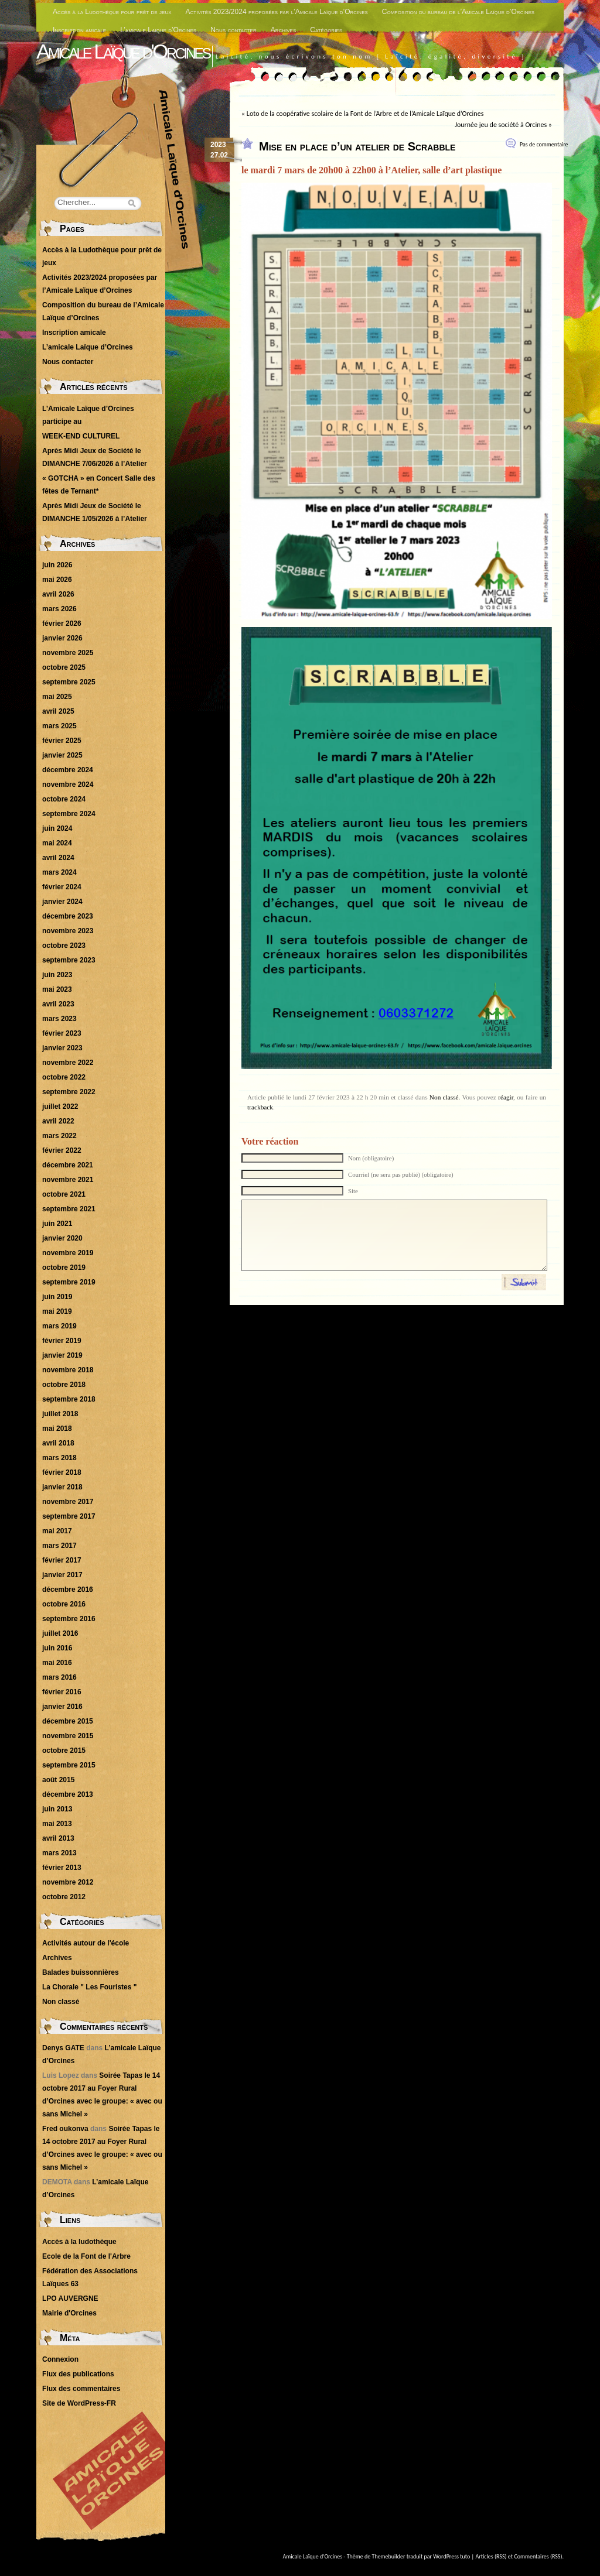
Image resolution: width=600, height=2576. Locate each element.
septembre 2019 (69, 1282)
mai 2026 (57, 580)
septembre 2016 (69, 1619)
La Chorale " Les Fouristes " (89, 1987)
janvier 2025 (62, 755)
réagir (505, 1097)
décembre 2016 (67, 1589)
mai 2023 (57, 989)
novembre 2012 (67, 1882)
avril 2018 (58, 1443)
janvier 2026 (62, 638)
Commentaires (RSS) (538, 2556)
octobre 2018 (64, 1385)
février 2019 (61, 1341)
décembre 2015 (67, 1721)
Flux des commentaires (81, 2389)
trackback (260, 1107)
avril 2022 (58, 1121)
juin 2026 (57, 565)
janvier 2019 (62, 1355)
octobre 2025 (64, 667)
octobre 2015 (64, 1750)
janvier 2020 (62, 1238)
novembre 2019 (67, 1253)
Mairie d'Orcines (69, 2313)
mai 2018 (57, 1428)
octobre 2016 (64, 1604)
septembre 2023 (69, 960)
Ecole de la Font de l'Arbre (86, 2256)
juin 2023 (57, 975)
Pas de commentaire (544, 144)
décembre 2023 (67, 916)
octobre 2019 (64, 1267)
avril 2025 (58, 711)
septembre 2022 (69, 1092)
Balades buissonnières (80, 1972)
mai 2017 (57, 1531)
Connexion (60, 2359)
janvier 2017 (62, 1575)
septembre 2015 (69, 1765)
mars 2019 (59, 1326)
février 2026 (61, 623)
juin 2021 (57, 1224)
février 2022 (61, 1150)
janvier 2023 (62, 1048)
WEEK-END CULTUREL (81, 436)
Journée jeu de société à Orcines (501, 125)
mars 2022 (59, 1136)
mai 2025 (57, 697)
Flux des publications (78, 2374)
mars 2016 (59, 1677)
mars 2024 (59, 872)
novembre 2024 (67, 784)
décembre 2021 (67, 1165)
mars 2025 (59, 726)
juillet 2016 (60, 1633)
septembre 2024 (69, 814)
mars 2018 (59, 1458)
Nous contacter (233, 30)
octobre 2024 (64, 799)
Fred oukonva (65, 2129)
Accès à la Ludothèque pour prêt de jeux (112, 12)
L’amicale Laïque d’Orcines (158, 30)
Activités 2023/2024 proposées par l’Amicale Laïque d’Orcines (277, 12)
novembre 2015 (67, 1736)
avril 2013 (58, 1838)
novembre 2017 (67, 1502)
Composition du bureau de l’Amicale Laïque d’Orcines (458, 12)
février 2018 (61, 1472)
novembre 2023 (67, 931)
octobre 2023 (64, 945)
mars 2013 (59, 1853)
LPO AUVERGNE (70, 2298)
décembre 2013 (67, 1794)
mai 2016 (57, 1663)
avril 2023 (58, 1004)
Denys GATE (63, 2048)
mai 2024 (57, 843)
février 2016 (61, 1692)
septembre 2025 (69, 682)
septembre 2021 (69, 1209)
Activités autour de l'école (85, 1943)
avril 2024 (58, 858)
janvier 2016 (62, 1707)
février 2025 (61, 741)
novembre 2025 (67, 653)
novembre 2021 (67, 1180)
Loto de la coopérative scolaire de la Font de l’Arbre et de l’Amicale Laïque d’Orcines (365, 113)
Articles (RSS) (491, 2556)
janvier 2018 (62, 1487)
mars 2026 (59, 609)
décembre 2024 (67, 770)
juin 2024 (57, 828)
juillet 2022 (60, 1106)
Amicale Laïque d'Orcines (123, 51)
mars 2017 (59, 1546)
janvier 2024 (62, 902)
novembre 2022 (67, 1063)
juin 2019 (57, 1297)
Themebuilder (388, 2556)
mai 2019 (57, 1311)
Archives (283, 30)
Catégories (326, 30)
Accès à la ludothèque (79, 2242)
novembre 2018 (67, 1370)
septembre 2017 (69, 1516)
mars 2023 (59, 1019)
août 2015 (58, 1780)
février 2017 (61, 1560)
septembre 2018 (69, 1399)
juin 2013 (57, 1809)
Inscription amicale (79, 30)
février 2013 (61, 1868)
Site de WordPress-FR (79, 2403)
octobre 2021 (64, 1194)
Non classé (444, 1097)
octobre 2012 (64, 1897)
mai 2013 (57, 1824)
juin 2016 (57, 1648)
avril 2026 (58, 594)
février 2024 (61, 887)
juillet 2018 (60, 1414)
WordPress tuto (451, 2556)
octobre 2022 (64, 1077)
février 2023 (61, 1033)
